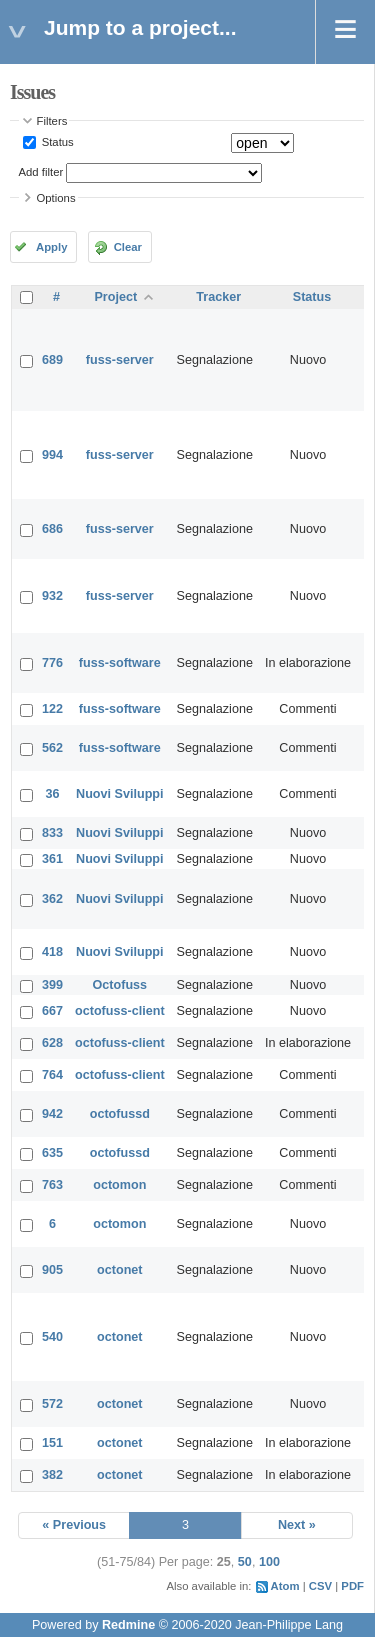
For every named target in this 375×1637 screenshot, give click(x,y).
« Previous (74, 1525)
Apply (51, 247)
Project (115, 297)
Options (56, 198)
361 (52, 859)
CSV (320, 1586)
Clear (128, 247)
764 (52, 1075)
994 (52, 455)
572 (52, 1404)
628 (52, 1043)
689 (52, 360)
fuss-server (120, 360)
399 (52, 985)
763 (52, 1185)
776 (52, 663)
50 (245, 1562)
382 (52, 1475)
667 (52, 1011)
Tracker (218, 297)
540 (52, 1337)
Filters (52, 121)
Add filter (41, 172)
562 (52, 748)
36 (53, 794)
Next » (297, 1525)
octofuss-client (120, 1011)
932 (52, 596)
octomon (119, 1185)
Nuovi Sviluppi (119, 794)
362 (52, 899)
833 (52, 833)
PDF (352, 1586)
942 (52, 1114)
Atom (285, 1586)
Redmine (128, 1625)
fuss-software (120, 663)
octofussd (120, 1114)
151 (52, 1443)
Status (56, 142)
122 (52, 709)
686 (52, 529)
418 (52, 952)
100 (269, 1562)
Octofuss (120, 985)
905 (52, 1270)
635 (52, 1153)
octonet (119, 1270)
